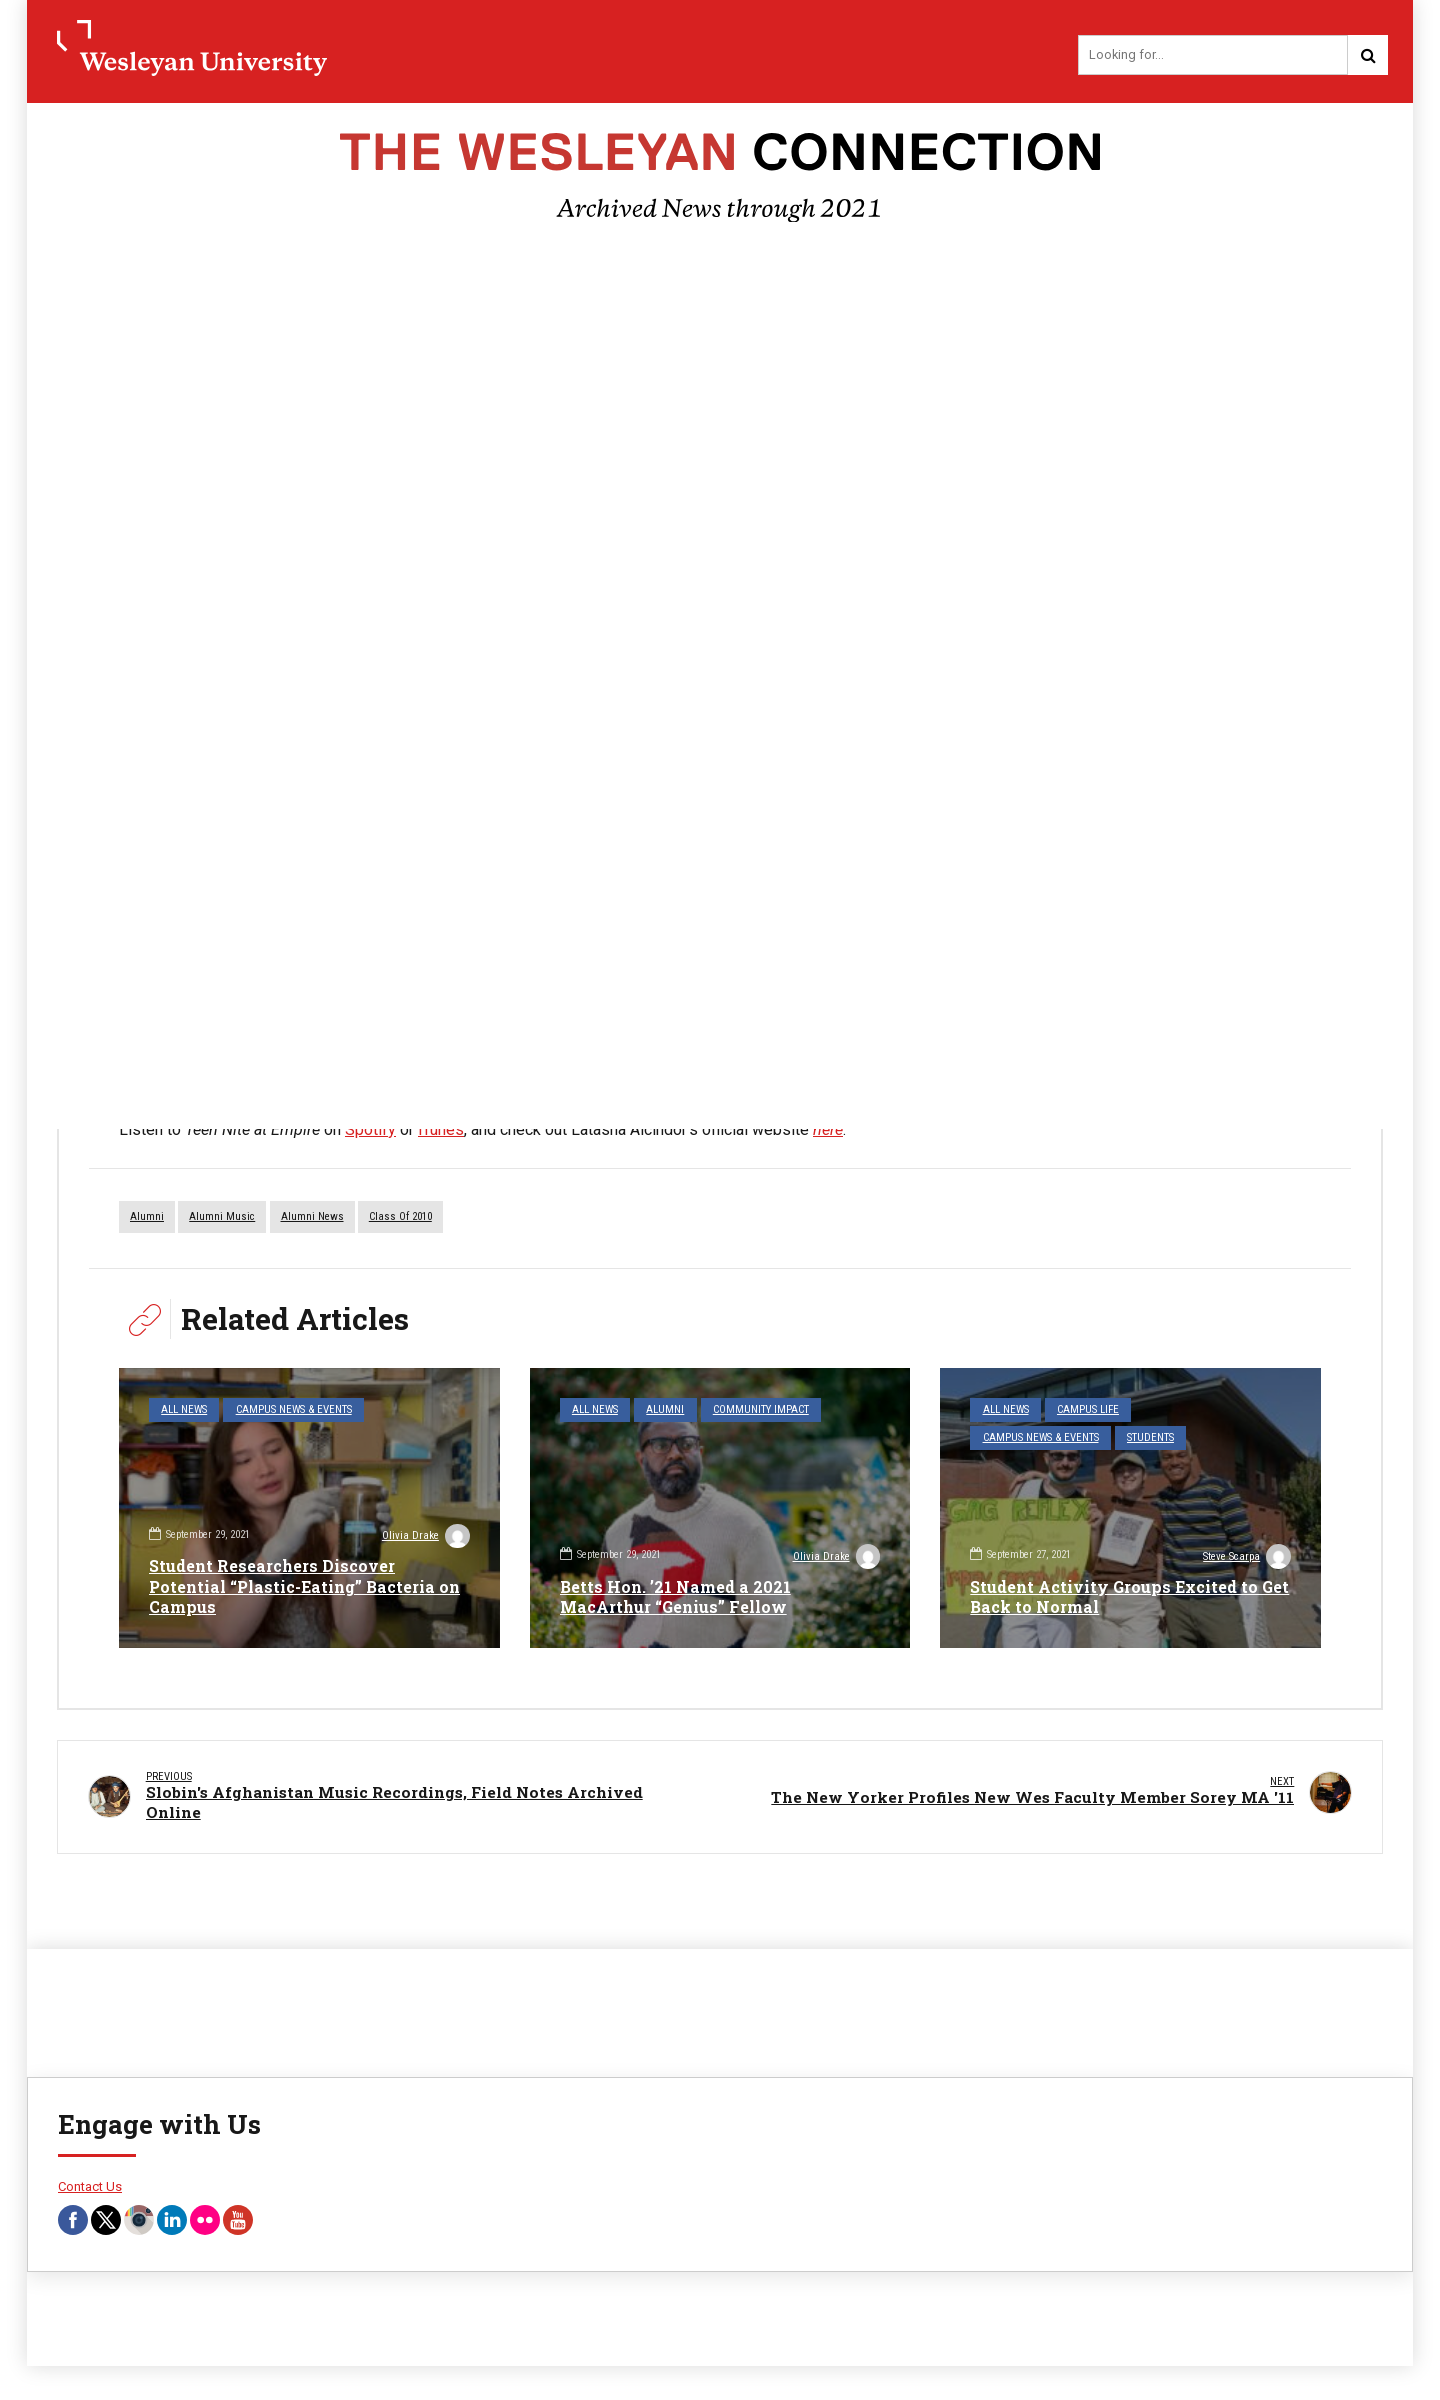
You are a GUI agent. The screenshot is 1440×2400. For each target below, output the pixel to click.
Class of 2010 (400, 1216)
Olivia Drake (426, 1538)
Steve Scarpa (1247, 1558)
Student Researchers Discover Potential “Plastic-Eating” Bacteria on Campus (304, 1586)
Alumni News (312, 1216)
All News (184, 1409)
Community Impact (760, 1409)
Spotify (370, 1129)
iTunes (441, 1129)
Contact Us (90, 2188)
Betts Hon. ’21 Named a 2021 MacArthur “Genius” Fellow (675, 1597)
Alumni (665, 1409)
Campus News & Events (293, 1409)
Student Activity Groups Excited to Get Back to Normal (1114, 1597)
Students (1150, 1437)
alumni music (222, 1216)
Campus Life (1088, 1409)
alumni (147, 1216)
